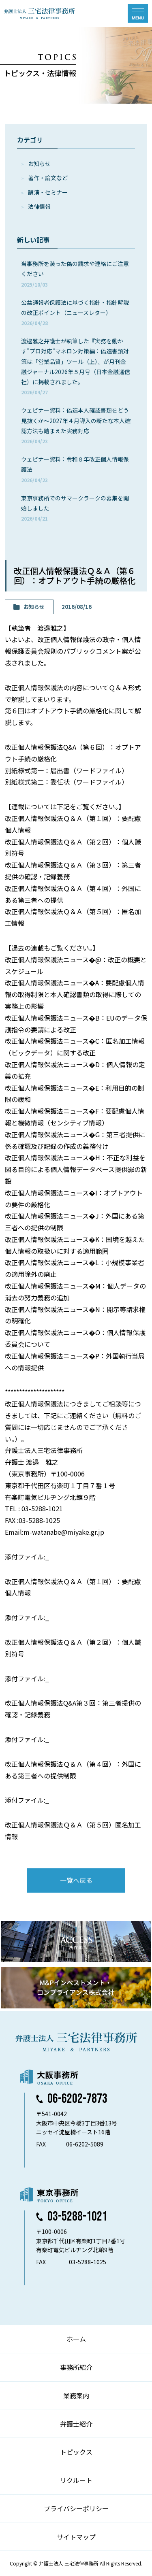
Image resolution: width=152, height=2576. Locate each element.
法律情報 (39, 206)
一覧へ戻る (76, 1880)
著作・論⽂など (48, 178)
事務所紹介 (76, 2367)
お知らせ (39, 164)
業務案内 (76, 2395)
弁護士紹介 (76, 2424)
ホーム (76, 2339)
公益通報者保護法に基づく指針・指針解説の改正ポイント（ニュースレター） (75, 312)
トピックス (76, 2452)
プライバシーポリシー (76, 2508)
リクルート (76, 2480)
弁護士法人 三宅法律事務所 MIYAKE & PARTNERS (39, 13)
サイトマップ (76, 2537)
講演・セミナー (48, 192)
